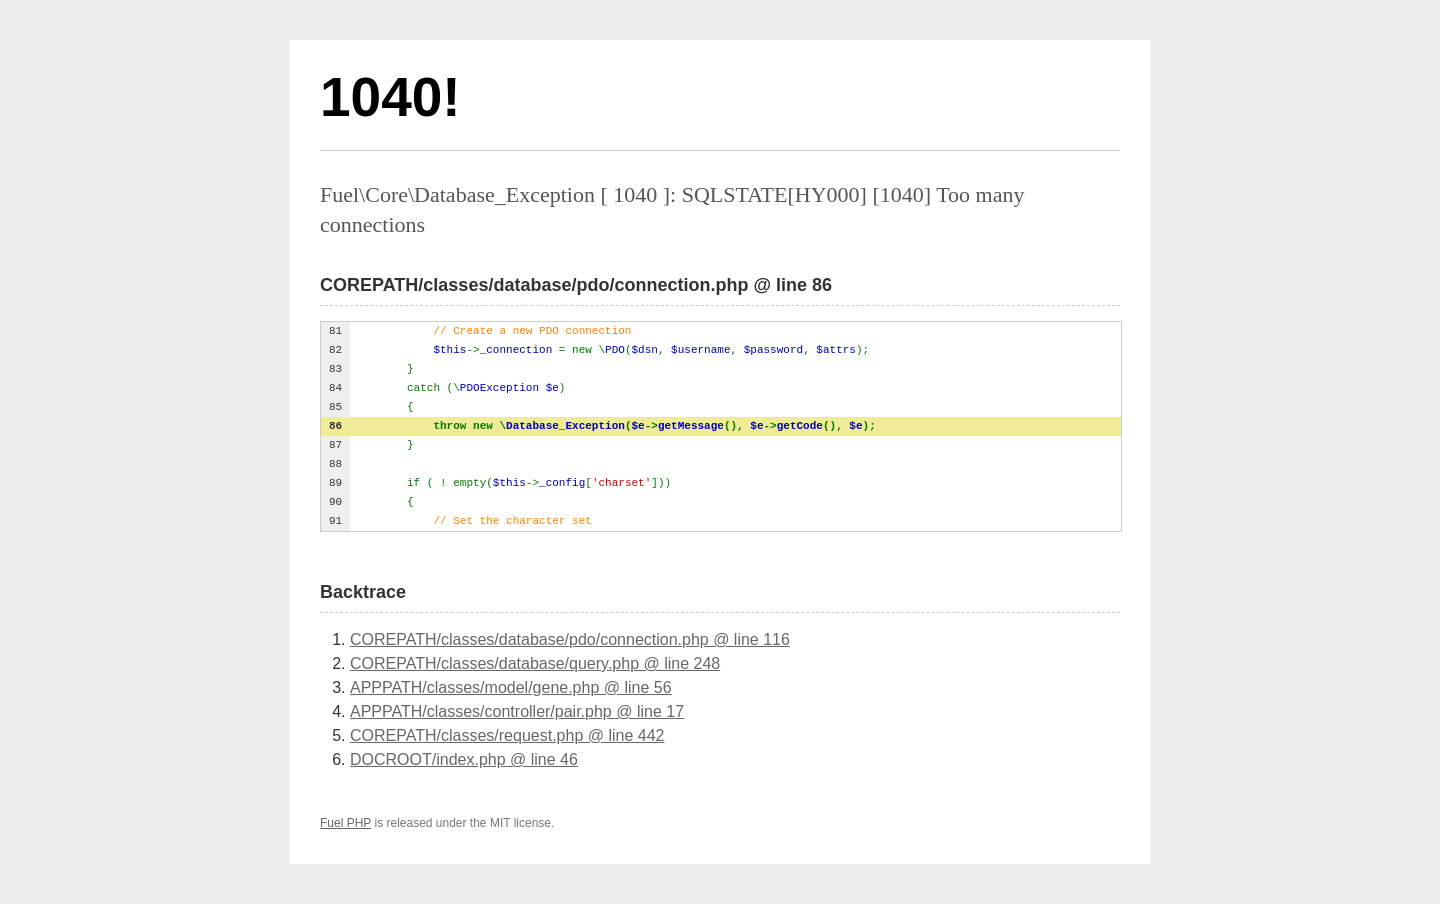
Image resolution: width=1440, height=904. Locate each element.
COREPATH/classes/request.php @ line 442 (507, 735)
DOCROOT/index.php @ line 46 (464, 759)
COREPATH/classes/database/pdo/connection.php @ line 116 (570, 639)
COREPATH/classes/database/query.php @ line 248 (535, 663)
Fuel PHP (345, 823)
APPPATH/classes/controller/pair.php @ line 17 (517, 711)
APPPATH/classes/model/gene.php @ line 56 (511, 687)
